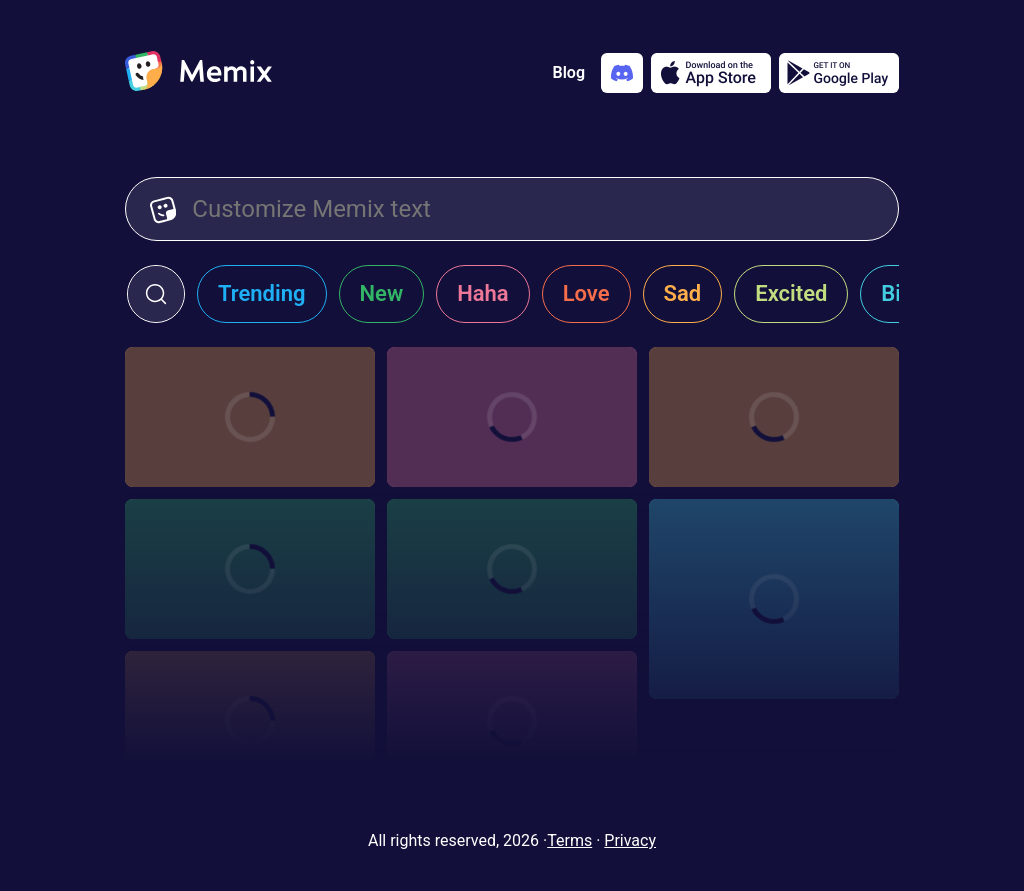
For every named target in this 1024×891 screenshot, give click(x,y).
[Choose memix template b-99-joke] (250, 569)
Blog (569, 72)
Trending (262, 293)
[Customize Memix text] (533, 209)
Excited (791, 293)
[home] (198, 73)
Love (586, 293)
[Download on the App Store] (711, 73)
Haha (483, 293)
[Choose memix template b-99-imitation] (512, 721)
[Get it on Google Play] (839, 73)
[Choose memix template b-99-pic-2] (774, 417)
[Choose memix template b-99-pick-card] (250, 721)
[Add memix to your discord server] (622, 73)
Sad (683, 293)
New (382, 293)
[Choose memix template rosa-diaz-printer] (512, 569)
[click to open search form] (156, 294)
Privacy (630, 840)
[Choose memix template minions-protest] (250, 417)
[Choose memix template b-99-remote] (512, 417)
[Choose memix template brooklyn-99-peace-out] (774, 599)
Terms (569, 840)
